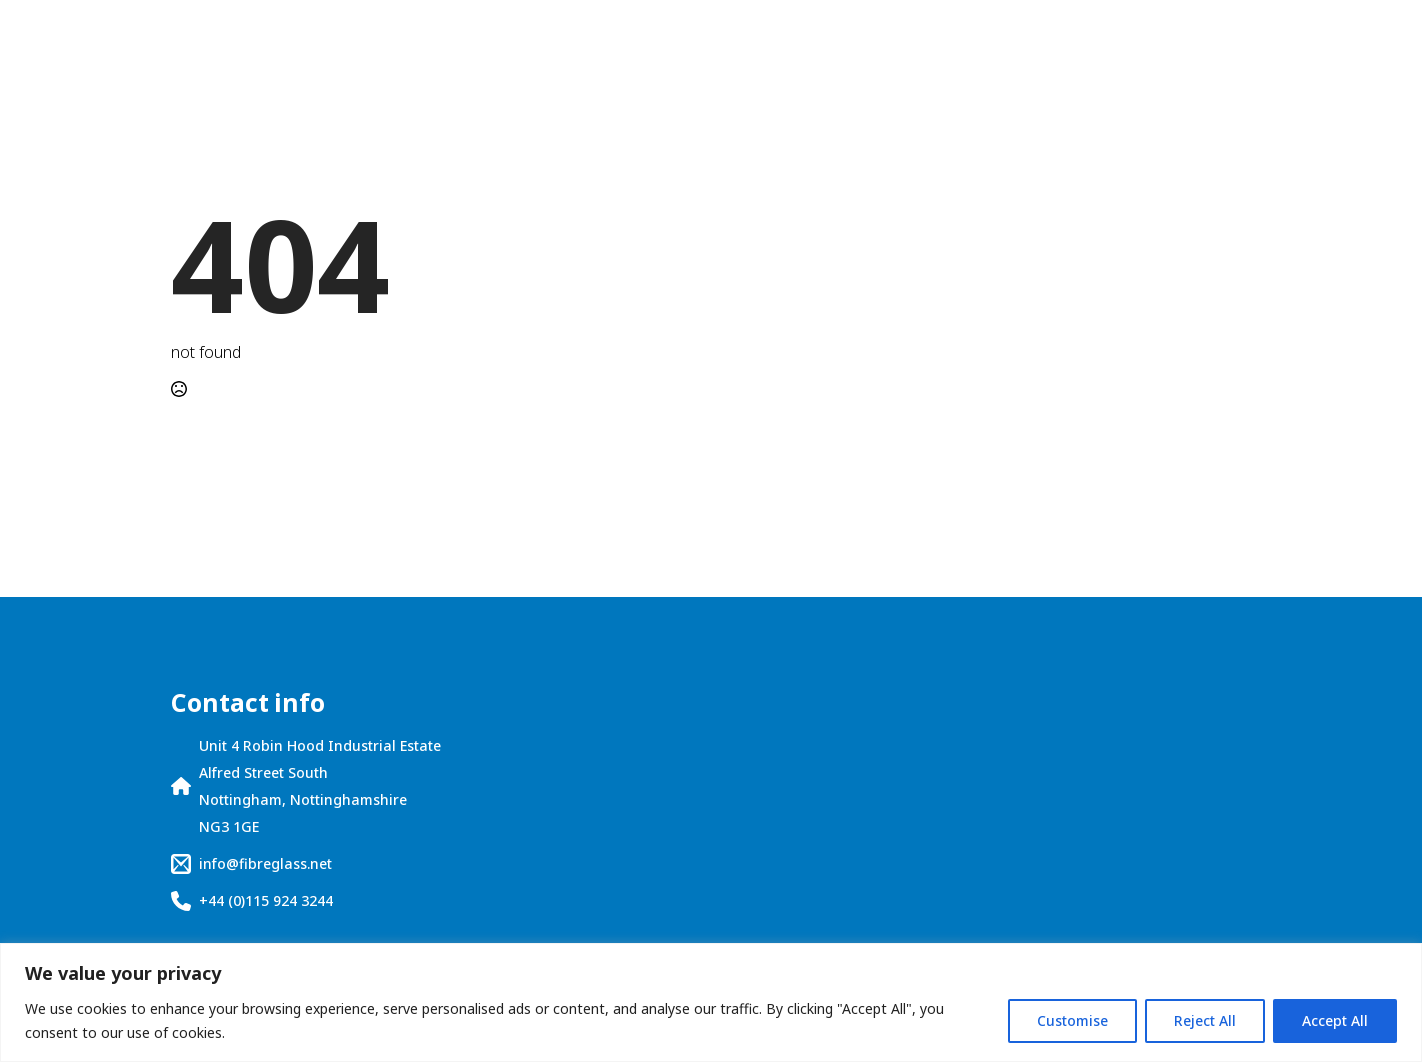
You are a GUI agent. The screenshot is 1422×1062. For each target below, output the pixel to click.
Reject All (1205, 1020)
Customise (1072, 1020)
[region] (711, 1002)
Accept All (1335, 1020)
